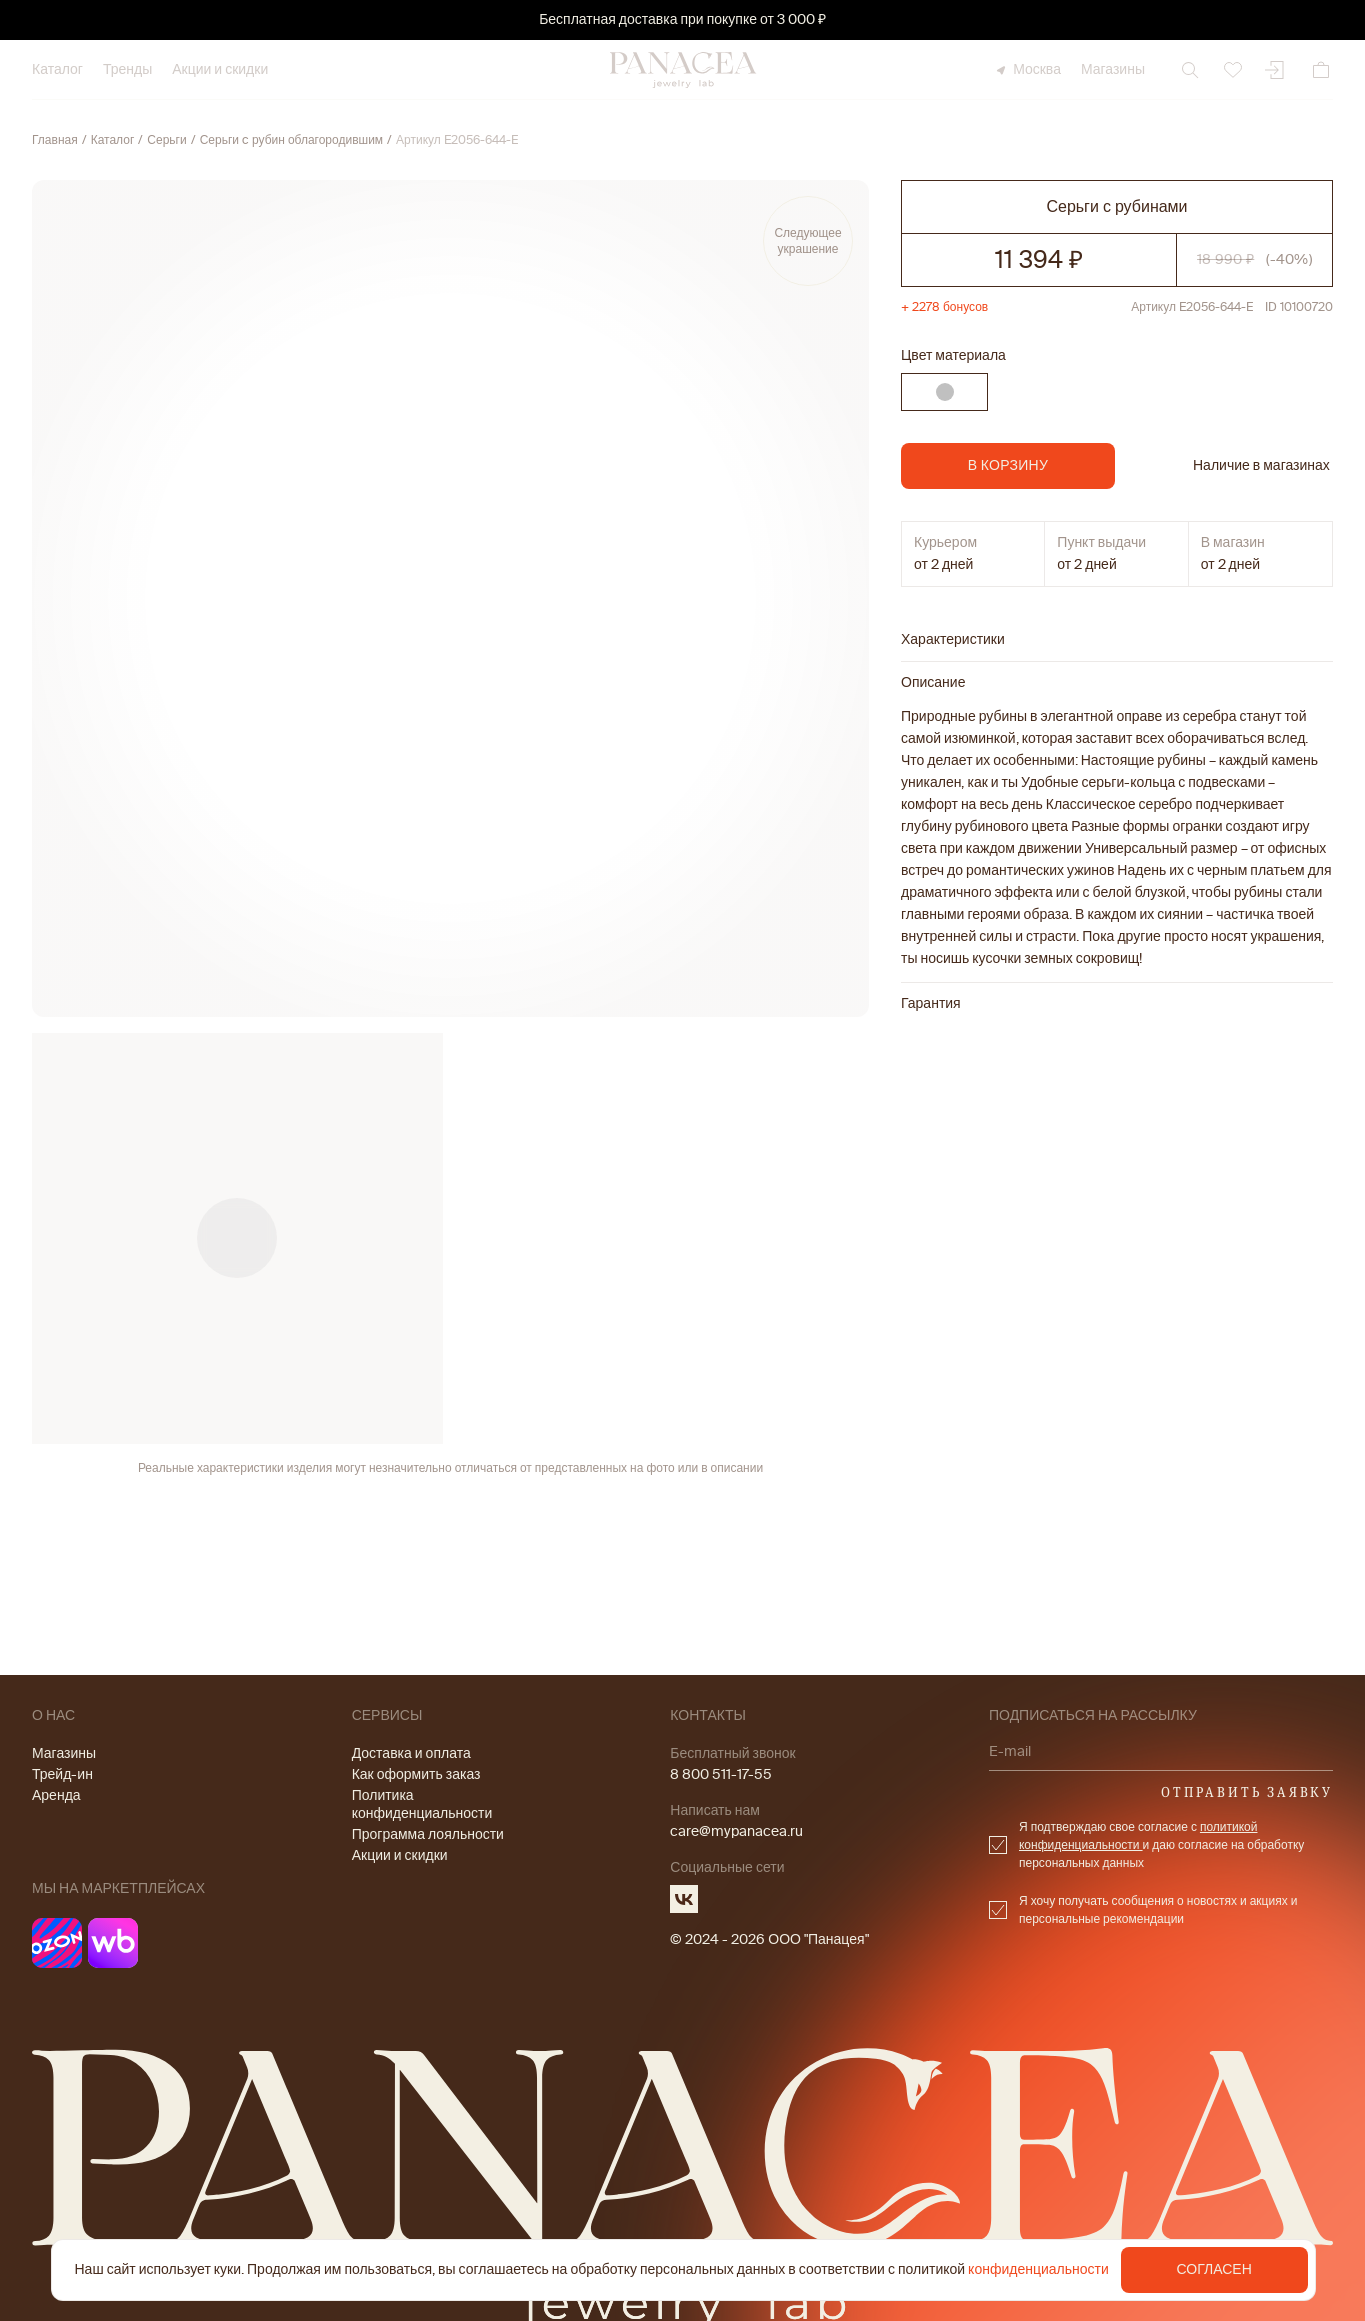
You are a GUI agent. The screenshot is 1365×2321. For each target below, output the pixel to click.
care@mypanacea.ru (736, 1831)
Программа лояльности (428, 1834)
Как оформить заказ (416, 1774)
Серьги (166, 140)
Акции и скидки (220, 69)
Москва (1027, 69)
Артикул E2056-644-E (457, 140)
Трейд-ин (62, 1774)
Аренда (56, 1795)
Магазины (1113, 69)
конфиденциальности (1038, 2269)
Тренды (127, 69)
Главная (55, 140)
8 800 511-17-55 (721, 1774)
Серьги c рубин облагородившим (291, 140)
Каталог (57, 69)
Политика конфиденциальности (422, 1804)
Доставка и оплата (411, 1753)
